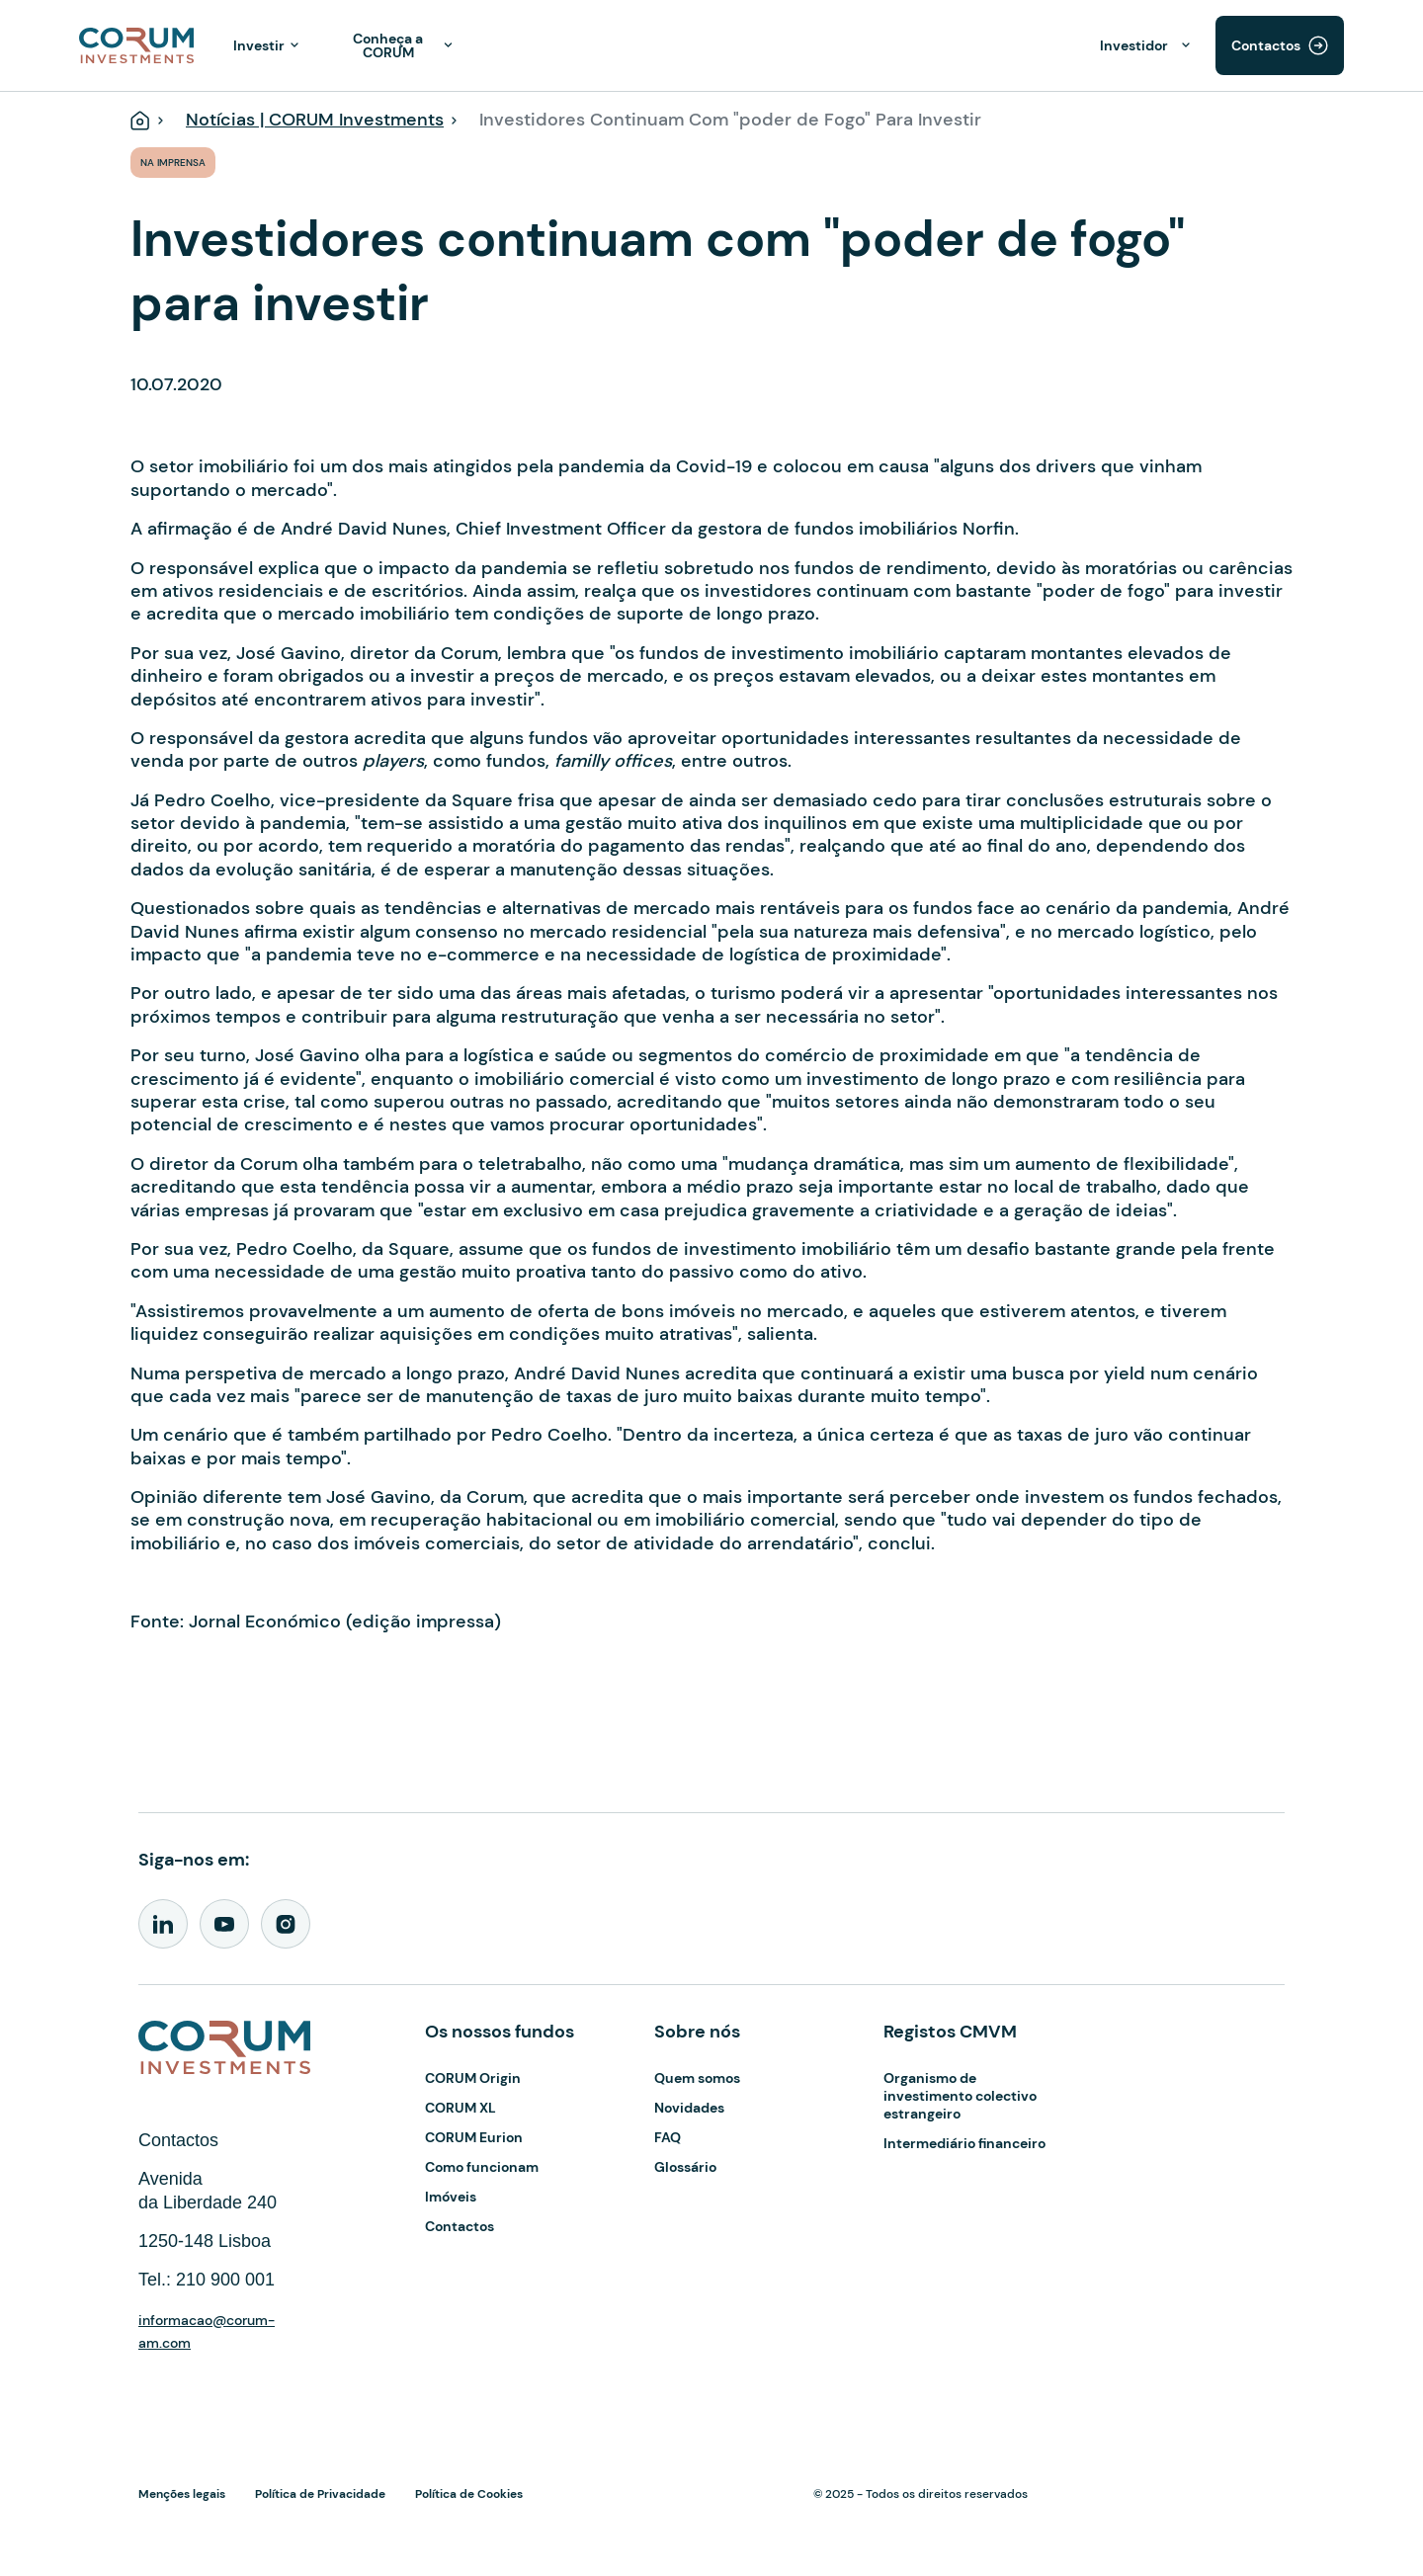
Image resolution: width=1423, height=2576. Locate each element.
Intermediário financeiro (964, 2143)
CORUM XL (460, 2108)
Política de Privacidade (320, 2494)
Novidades (689, 2108)
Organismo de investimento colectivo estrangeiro (960, 2095)
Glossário (685, 2167)
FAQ (667, 2137)
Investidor (1134, 45)
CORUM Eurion (474, 2137)
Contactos (1265, 45)
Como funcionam (482, 2167)
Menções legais (181, 2494)
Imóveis (450, 2196)
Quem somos (697, 2078)
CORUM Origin (473, 2078)
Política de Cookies (469, 2494)
